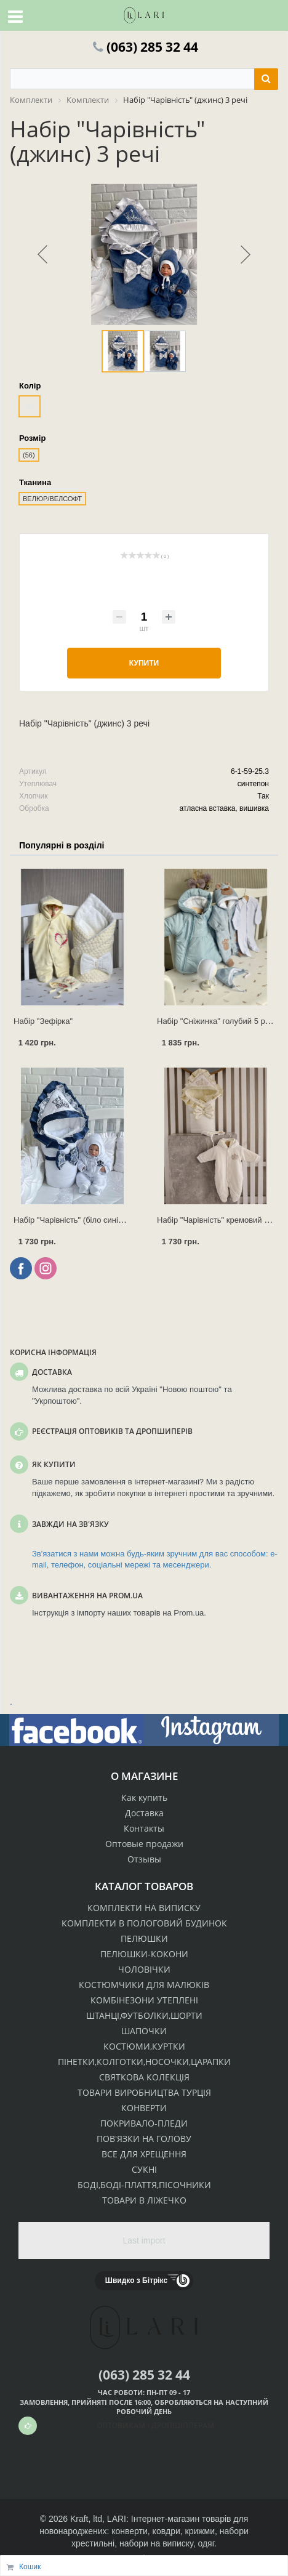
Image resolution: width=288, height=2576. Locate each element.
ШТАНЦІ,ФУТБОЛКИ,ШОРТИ (144, 2015)
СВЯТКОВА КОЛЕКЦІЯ (144, 2077)
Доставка (144, 1813)
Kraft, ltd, (87, 2519)
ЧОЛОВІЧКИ (144, 1969)
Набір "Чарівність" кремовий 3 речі (221, 1220)
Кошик (30, 2566)
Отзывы (144, 1859)
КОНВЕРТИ (144, 2108)
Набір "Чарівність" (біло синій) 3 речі (81, 1220)
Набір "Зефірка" (43, 1021)
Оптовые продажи (144, 1843)
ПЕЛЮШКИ (144, 1938)
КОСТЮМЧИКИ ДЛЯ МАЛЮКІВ (144, 1984)
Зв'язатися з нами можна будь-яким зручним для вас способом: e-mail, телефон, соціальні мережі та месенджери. (155, 1559)
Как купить (144, 1797)
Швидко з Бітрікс (136, 2280)
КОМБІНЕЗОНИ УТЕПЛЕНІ (144, 2000)
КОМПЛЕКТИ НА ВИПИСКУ (144, 1908)
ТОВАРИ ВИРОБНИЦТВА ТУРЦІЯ (144, 2092)
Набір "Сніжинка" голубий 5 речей (219, 1021)
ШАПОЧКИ (144, 2031)
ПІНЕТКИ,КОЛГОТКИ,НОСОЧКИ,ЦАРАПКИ (144, 2061)
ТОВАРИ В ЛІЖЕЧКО (144, 2200)
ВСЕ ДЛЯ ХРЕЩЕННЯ (144, 2154)
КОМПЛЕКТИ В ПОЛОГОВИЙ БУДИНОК (144, 1923)
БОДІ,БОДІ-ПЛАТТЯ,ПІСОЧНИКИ (144, 2185)
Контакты (144, 1828)
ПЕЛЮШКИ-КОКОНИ (144, 1954)
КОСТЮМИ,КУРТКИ (144, 2046)
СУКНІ (144, 2169)
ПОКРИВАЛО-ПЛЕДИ (144, 2123)
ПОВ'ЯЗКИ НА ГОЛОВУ (144, 2138)
